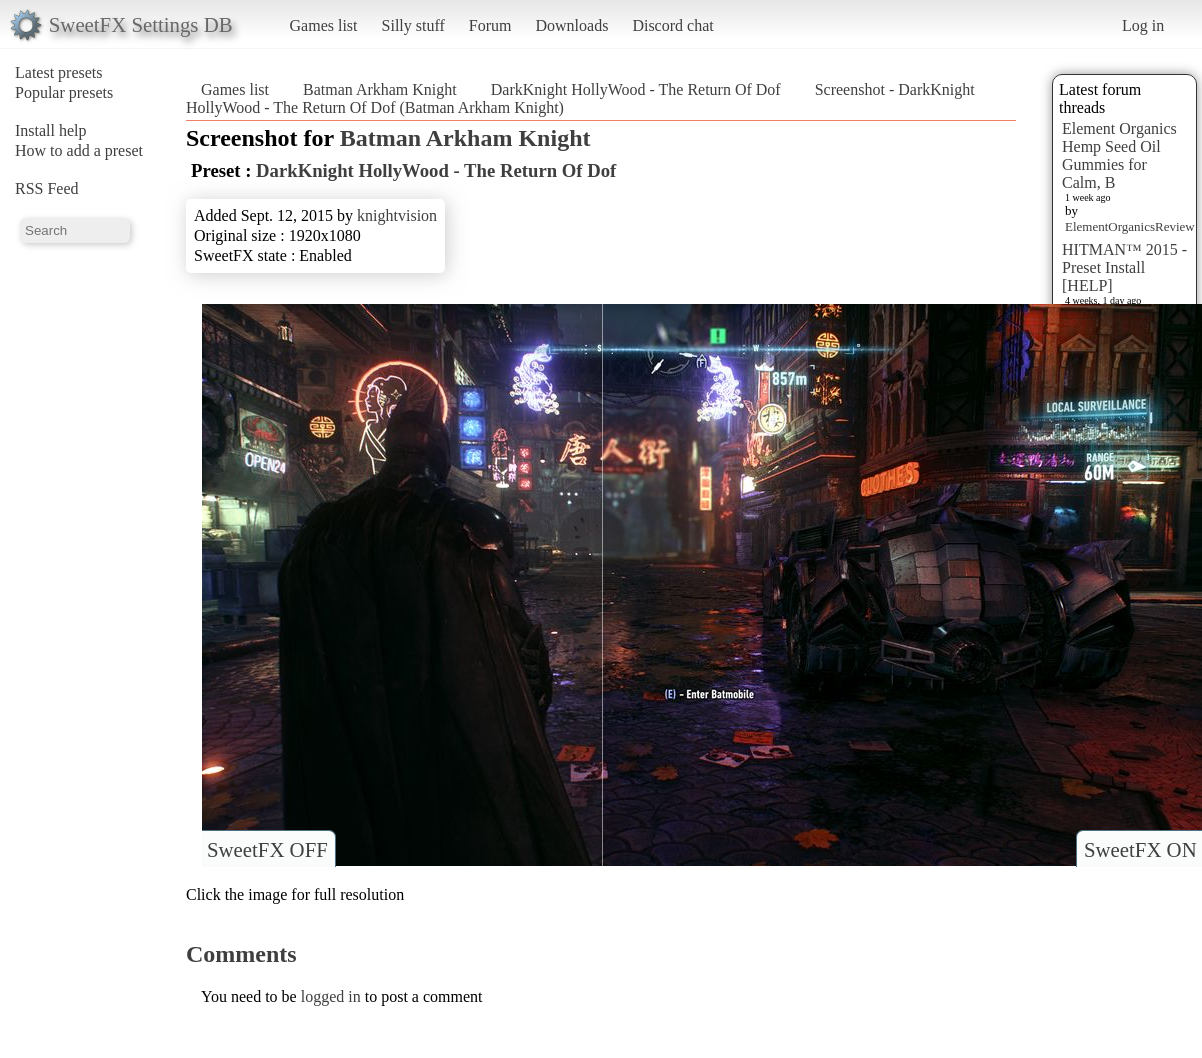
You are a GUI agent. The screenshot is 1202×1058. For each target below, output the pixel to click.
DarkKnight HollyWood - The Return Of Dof (636, 89)
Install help (51, 130)
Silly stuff (413, 25)
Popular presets (64, 92)
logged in (331, 996)
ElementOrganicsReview (1130, 226)
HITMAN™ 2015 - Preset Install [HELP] (1124, 267)
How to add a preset (79, 150)
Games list (324, 25)
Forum (490, 25)
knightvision (397, 215)
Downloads (571, 25)
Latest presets (59, 72)
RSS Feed (47, 188)
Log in (1143, 25)
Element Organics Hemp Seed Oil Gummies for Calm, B (1119, 155)
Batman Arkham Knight (380, 89)
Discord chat (672, 25)
